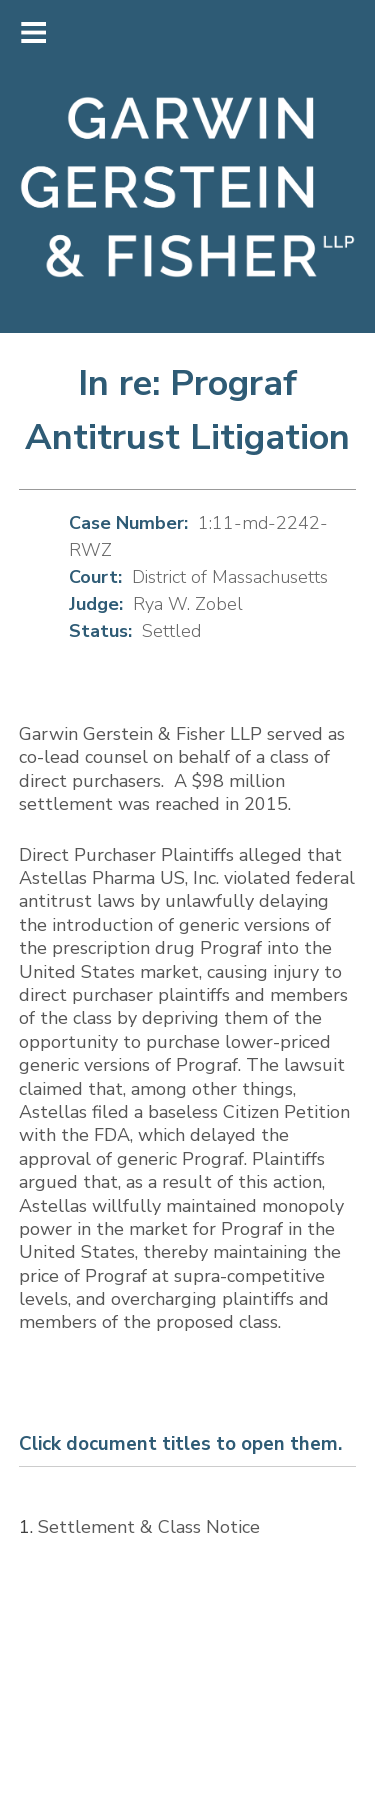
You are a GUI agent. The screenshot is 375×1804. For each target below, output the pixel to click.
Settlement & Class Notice (149, 1527)
